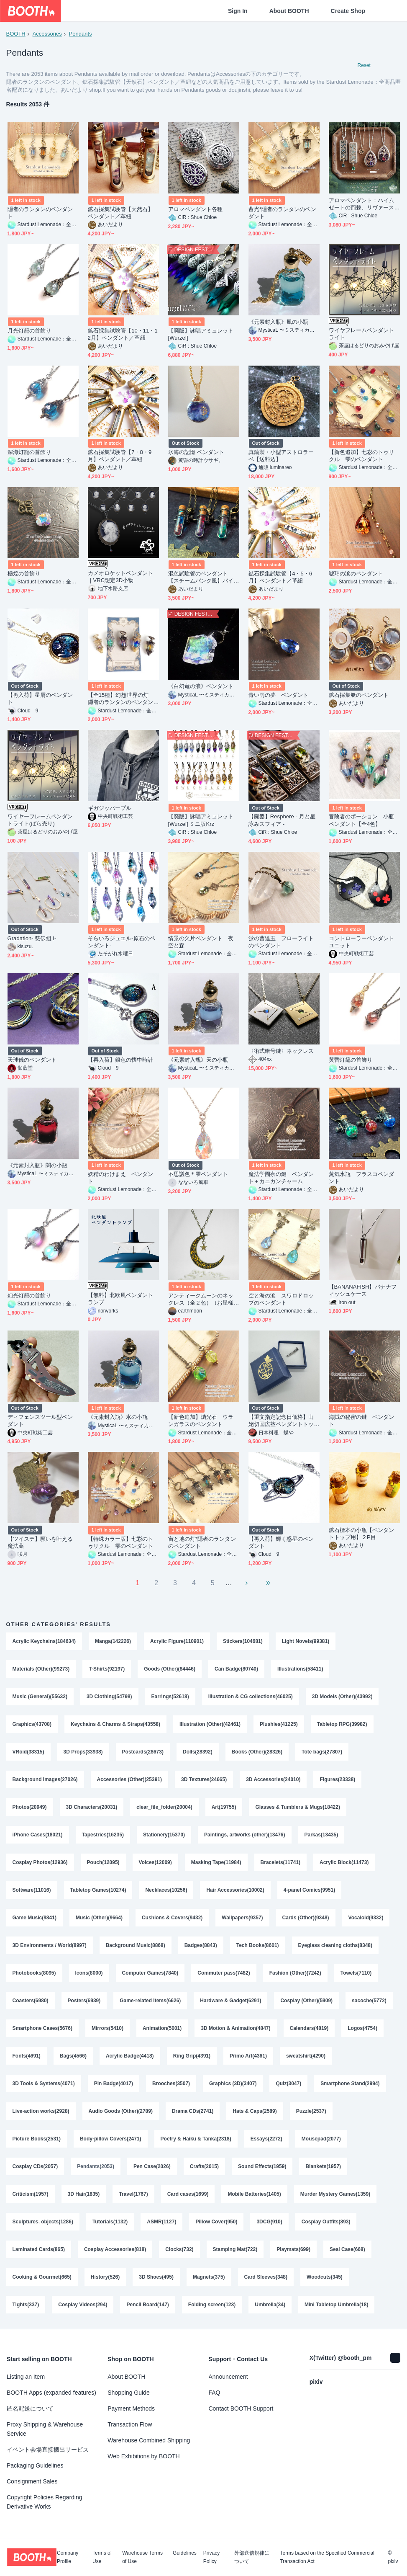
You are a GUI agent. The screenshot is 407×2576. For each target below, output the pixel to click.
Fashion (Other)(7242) (295, 1973)
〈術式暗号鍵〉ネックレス (281, 1051)
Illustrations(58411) (300, 1669)
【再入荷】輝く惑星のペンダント (281, 1542)
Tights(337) (26, 2305)
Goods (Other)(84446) (169, 1669)
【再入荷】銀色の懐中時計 (121, 1060)
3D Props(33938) (83, 1752)
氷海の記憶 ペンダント (196, 452)
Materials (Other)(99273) (41, 1669)
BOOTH (16, 34)
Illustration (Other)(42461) (210, 1724)
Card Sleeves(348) (265, 2277)
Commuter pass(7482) (223, 1973)
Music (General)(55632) (40, 1696)
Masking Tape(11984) (216, 1862)
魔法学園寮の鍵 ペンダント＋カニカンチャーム (281, 1177)
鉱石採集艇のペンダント (359, 695)
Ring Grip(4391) (191, 2056)
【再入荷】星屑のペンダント (40, 698)
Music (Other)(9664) (99, 1918)
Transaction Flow (130, 2424)
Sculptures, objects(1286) (43, 2222)
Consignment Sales (32, 2481)
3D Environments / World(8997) (50, 1945)
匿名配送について (30, 2408)
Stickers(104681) (243, 1641)
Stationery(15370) (164, 1835)
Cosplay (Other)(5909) (306, 2001)
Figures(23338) (337, 1779)
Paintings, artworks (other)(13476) (244, 1835)
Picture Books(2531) (37, 2139)
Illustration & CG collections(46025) (250, 1696)
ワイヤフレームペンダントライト (361, 333)
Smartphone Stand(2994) (349, 2083)
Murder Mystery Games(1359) (335, 2194)
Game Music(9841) (34, 1918)
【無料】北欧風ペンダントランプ (121, 1298)
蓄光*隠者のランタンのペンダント (282, 212)
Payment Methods (131, 2408)
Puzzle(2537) (311, 2111)
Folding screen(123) (211, 2305)
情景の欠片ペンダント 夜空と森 (201, 942)
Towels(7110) (355, 1973)
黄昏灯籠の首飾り (351, 1060)
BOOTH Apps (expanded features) (51, 2392)
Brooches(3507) (171, 2083)
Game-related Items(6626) (150, 2001)
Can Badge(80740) (236, 1669)
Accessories (47, 34)
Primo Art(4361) (248, 2056)
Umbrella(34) (270, 2305)
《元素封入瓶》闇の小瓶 (38, 1165)
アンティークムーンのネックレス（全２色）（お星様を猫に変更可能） (201, 1299)
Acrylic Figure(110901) (177, 1641)
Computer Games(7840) (150, 1973)
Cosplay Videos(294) (82, 2305)
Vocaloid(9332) (366, 1918)
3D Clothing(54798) (109, 1696)
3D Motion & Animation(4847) (235, 2028)
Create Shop (348, 11)
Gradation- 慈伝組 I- (32, 938)
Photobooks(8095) (34, 1973)
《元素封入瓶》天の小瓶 (198, 1060)
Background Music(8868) (135, 1945)
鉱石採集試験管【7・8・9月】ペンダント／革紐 (120, 455)
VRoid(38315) (28, 1752)
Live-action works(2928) (41, 2111)
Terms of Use (102, 2557)
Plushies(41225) (279, 1724)
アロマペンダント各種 (195, 209)
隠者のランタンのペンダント (40, 212)
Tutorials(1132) (110, 2222)
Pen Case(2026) (152, 2166)
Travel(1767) (133, 2194)
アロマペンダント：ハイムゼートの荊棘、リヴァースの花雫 (361, 204)
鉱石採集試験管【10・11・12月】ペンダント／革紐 (123, 334)
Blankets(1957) (323, 2166)
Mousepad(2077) (321, 2139)
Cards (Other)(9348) (305, 1918)
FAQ (214, 2392)
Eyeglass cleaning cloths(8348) (335, 1945)
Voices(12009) (155, 1862)
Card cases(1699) (188, 2194)
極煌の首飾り (24, 573)
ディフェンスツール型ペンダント (40, 1420)
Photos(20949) (30, 1807)
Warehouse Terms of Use (142, 2557)
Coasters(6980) (31, 2001)
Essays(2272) (266, 2139)
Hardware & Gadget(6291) (230, 2001)
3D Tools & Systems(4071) (44, 2083)
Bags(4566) (73, 2056)
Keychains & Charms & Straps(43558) (115, 1724)
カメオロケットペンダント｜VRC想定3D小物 (121, 576)
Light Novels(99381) (305, 1641)
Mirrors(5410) (107, 2028)
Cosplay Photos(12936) (40, 1862)
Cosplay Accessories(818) (115, 2249)
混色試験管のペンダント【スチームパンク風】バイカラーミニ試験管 (201, 577)
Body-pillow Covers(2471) (110, 2139)
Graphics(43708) (32, 1724)
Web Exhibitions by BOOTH (143, 2456)
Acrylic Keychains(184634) (44, 1641)
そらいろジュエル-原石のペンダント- (121, 942)
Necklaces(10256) (166, 1890)
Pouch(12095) (103, 1862)
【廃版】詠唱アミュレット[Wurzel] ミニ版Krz (201, 820)
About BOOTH (289, 11)
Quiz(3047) (288, 2083)
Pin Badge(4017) (113, 2083)
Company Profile (67, 2557)
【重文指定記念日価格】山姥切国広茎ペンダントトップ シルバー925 (281, 1421)
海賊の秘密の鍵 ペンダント (361, 1420)
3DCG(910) (269, 2222)
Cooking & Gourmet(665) (42, 2277)
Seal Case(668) (347, 2249)
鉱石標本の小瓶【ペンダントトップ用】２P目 (361, 1533)
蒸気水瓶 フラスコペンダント (361, 1177)
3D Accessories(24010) (273, 1779)
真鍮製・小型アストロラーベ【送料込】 (281, 455)
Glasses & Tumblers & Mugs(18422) (297, 1807)
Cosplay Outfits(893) (326, 2222)
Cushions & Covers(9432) (172, 1918)
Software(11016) (32, 1890)
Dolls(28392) (197, 1752)
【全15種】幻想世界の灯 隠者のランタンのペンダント (121, 699)
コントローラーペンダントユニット (361, 942)
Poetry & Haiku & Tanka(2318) (196, 2139)
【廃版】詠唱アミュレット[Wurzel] (201, 334)
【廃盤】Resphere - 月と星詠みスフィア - (281, 820)
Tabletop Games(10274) (98, 1890)
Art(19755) (224, 1807)
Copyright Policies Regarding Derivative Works (44, 2502)
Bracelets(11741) (280, 1862)
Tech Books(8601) (257, 1945)
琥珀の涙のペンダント (356, 573)
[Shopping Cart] (387, 11)
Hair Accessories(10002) (235, 1890)
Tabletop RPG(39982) (342, 1724)
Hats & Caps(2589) (254, 2111)
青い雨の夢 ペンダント (278, 695)
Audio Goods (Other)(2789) (121, 2111)
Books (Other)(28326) (257, 1752)
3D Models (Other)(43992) (342, 1696)
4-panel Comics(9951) (309, 1890)
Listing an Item (26, 2376)
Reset (364, 65)
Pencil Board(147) (147, 2305)
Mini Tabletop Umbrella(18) (336, 2305)
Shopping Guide (128, 2392)
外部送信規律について (251, 2557)
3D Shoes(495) (156, 2277)
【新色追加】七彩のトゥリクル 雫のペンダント (361, 455)
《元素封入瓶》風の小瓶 (278, 322)
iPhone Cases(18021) (38, 1835)
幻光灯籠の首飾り (29, 1295)
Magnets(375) (209, 2277)
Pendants (80, 34)
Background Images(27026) (45, 1779)
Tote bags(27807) (322, 1752)
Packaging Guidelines (35, 2465)
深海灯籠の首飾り (29, 452)
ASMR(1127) (161, 2222)
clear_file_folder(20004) (164, 1807)
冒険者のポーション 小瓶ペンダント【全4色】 (361, 820)
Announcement (228, 2376)
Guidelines (185, 2553)
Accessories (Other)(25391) (129, 1779)
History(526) (105, 2277)
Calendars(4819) (309, 2028)
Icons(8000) (89, 1973)
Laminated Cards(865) (39, 2249)
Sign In (238, 11)
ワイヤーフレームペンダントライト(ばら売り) (40, 820)
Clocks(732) (179, 2249)
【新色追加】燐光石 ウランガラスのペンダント (201, 1420)
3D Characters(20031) (92, 1807)
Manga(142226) (113, 1641)
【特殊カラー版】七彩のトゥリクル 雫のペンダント (121, 1542)
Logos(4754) (362, 2028)
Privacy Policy (211, 2557)
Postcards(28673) (143, 1752)
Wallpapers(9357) (242, 1918)
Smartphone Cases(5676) (42, 2028)
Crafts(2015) (204, 2166)
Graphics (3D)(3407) (232, 2083)
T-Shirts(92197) (107, 1669)
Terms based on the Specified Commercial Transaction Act (327, 2557)
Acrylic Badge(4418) (130, 2056)
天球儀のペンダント (32, 1060)
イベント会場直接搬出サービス (48, 2449)
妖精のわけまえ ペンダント (121, 1177)
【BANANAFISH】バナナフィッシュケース (363, 1290)
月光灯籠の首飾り (29, 330)
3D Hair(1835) (84, 2194)
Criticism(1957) (31, 2194)
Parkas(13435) (321, 1835)
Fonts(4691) (27, 2056)
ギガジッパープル (110, 808)
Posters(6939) (84, 2001)
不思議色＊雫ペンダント (198, 1174)
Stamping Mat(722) (235, 2249)
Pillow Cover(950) (216, 2222)
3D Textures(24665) (204, 1779)
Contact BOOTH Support (241, 2408)
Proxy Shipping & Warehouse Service (45, 2429)
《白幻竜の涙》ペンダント (201, 686)
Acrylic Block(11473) (344, 1862)
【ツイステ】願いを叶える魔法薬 (40, 1542)
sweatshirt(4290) (305, 2056)
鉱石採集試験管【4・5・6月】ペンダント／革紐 (280, 577)
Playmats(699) (293, 2249)
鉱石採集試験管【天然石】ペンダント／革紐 (121, 212)
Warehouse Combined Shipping (149, 2440)
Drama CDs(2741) (192, 2111)
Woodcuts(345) (325, 2277)
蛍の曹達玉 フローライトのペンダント (281, 942)
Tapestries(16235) (103, 1835)
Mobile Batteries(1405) (254, 2194)
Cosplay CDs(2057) (35, 2166)
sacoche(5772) (369, 2001)
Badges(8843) (200, 1945)
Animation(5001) (162, 2028)
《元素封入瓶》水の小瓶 (118, 1417)
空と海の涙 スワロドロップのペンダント (281, 1299)
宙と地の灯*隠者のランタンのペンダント (202, 1542)
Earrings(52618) (170, 1696)
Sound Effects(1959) (262, 2166)
